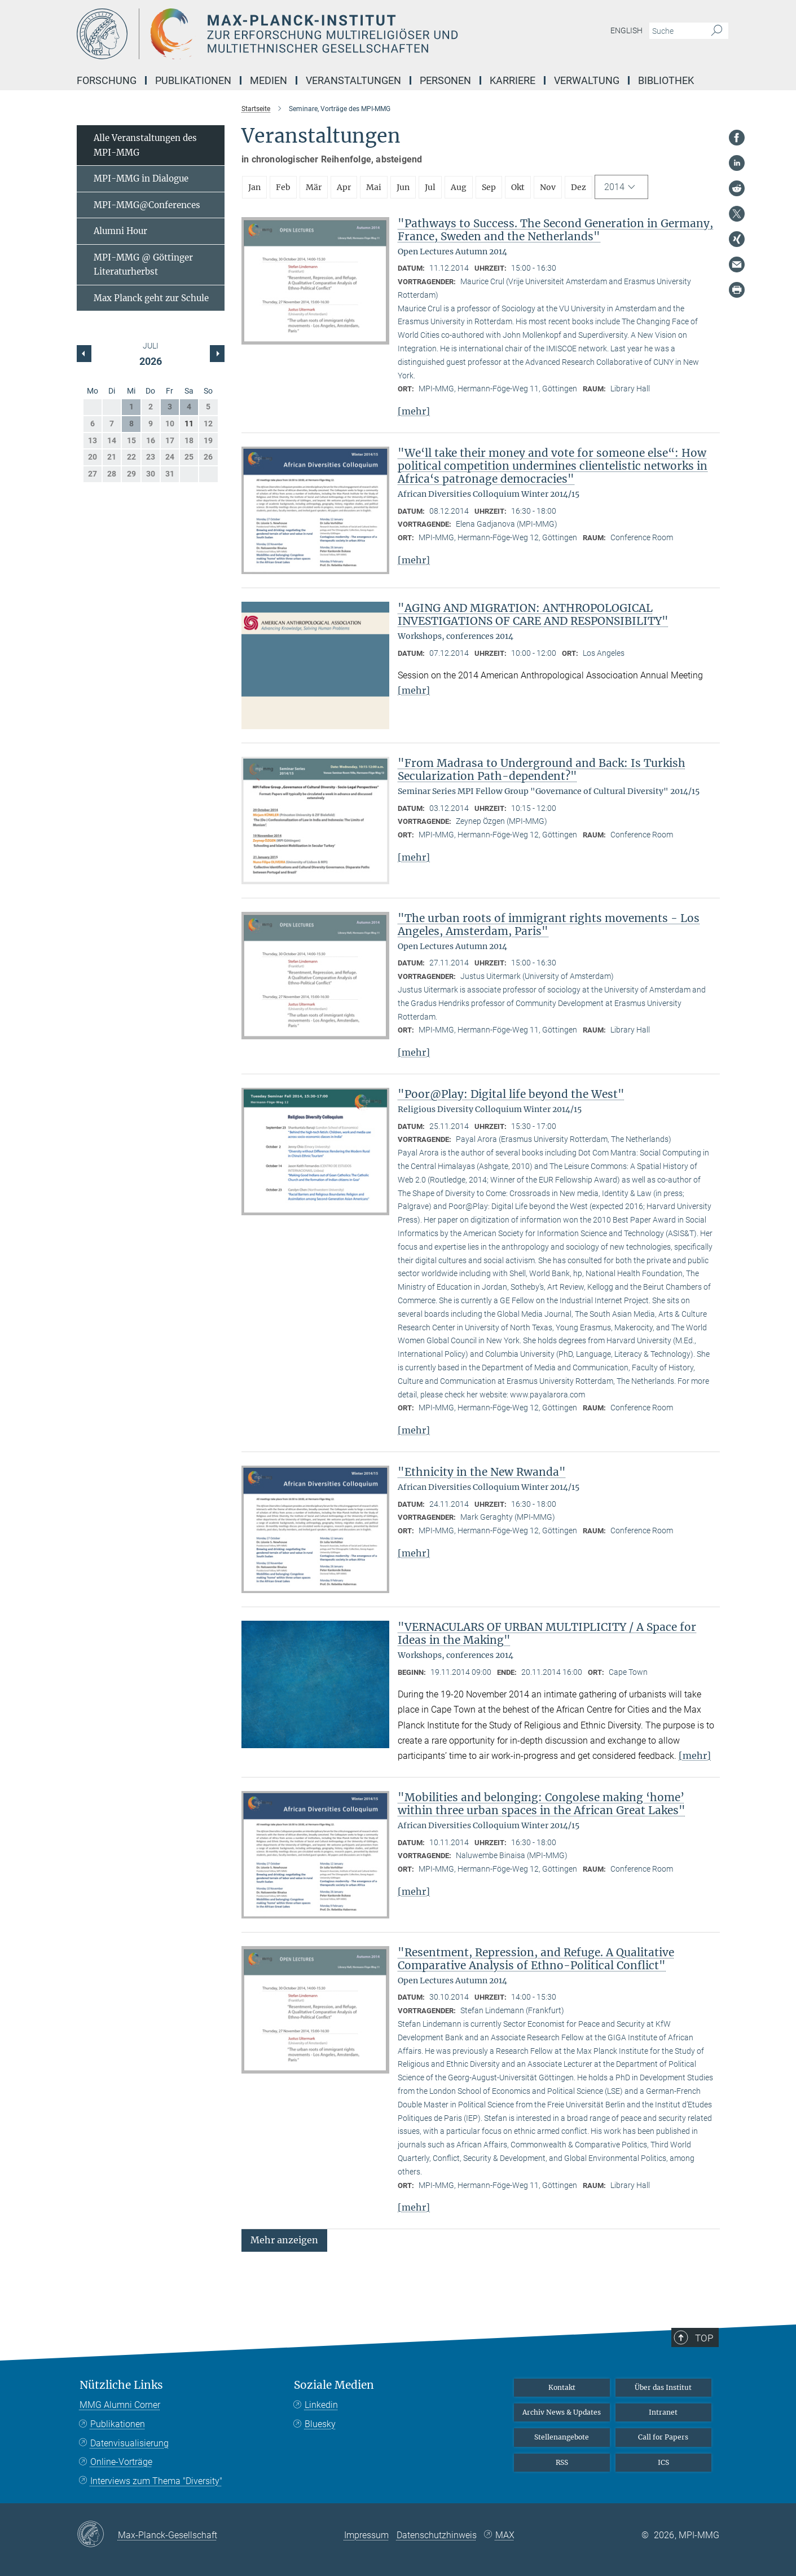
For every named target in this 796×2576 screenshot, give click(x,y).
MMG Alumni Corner (120, 2404)
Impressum (366, 2535)
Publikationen (193, 80)
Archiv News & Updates (561, 2412)
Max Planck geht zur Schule (151, 298)
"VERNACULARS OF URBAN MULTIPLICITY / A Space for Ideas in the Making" (547, 1633)
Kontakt (561, 2387)
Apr (344, 187)
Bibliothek (666, 80)
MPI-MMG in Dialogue (141, 178)
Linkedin (321, 2404)
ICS (663, 2462)
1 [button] (131, 406)
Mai (373, 187)
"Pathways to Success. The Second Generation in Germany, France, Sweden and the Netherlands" (555, 230)
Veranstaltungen (353, 80)
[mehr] (414, 411)
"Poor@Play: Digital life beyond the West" (511, 1094)
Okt (518, 187)
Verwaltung (586, 80)
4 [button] (189, 406)
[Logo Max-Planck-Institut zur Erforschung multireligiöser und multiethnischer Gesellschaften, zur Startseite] (288, 33)
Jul (430, 187)
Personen (445, 80)
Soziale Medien (334, 2385)
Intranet (663, 2412)
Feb (283, 187)
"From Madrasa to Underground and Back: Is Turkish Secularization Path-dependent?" (541, 769)
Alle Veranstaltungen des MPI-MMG (145, 145)
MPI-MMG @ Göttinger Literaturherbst (143, 264)
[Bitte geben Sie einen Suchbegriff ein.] (676, 31)
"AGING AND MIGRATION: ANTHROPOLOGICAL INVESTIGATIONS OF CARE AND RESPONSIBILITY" (533, 614)
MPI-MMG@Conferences (147, 205)
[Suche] (716, 31)
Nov (548, 187)
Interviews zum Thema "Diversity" (156, 2481)
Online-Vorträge (121, 2461)
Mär (314, 187)
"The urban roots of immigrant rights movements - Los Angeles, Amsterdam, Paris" (549, 924)
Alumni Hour (120, 231)
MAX (504, 2535)
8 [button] (131, 423)
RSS (562, 2462)
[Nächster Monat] (84, 353)
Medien (268, 80)
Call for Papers (663, 2437)
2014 (614, 187)
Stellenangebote (561, 2437)
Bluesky (320, 2424)
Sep (489, 187)
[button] (284, 2239)
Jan (254, 187)
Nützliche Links (121, 2385)
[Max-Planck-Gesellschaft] (97, 2534)
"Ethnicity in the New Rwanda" (482, 1472)
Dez (578, 187)
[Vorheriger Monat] (217, 353)
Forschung (107, 80)
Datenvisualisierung (129, 2443)
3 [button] (170, 406)
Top (705, 2337)
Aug (459, 187)
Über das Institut (663, 2387)
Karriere (512, 80)
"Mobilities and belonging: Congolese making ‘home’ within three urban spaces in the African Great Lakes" (541, 1803)
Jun (403, 187)
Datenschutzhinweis (437, 2535)
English (626, 30)
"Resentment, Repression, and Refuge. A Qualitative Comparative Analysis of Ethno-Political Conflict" (536, 1959)
